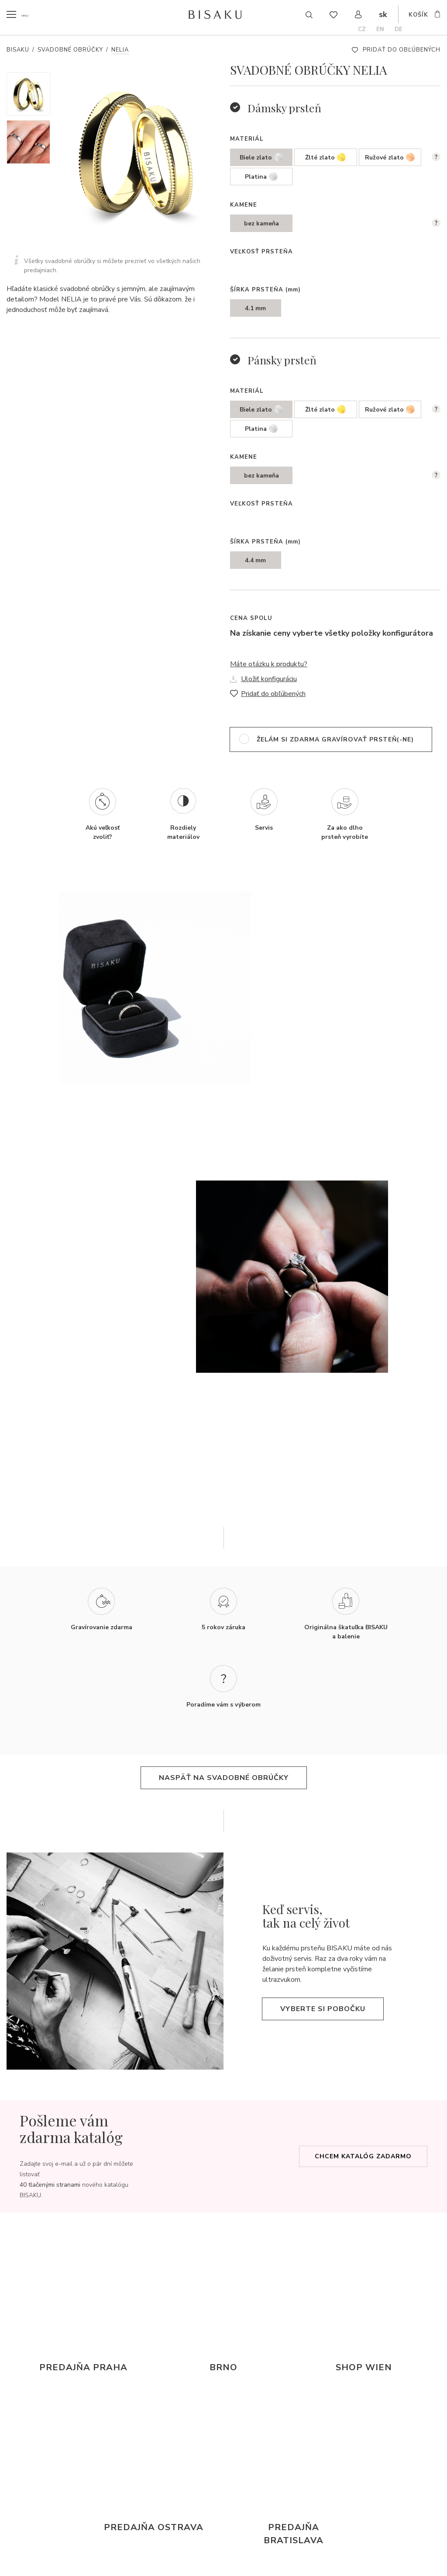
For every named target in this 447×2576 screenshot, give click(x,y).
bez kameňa (261, 223)
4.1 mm (255, 308)
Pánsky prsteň (282, 360)
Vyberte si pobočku (322, 2009)
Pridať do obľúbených (401, 50)
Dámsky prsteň (284, 107)
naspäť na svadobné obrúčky (224, 1778)
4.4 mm (255, 560)
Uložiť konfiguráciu (269, 679)
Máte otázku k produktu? (268, 664)
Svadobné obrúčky (70, 50)
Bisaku (18, 50)
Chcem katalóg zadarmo (363, 2156)
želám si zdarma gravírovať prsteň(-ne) (335, 739)
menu (29, 15)
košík (418, 16)
